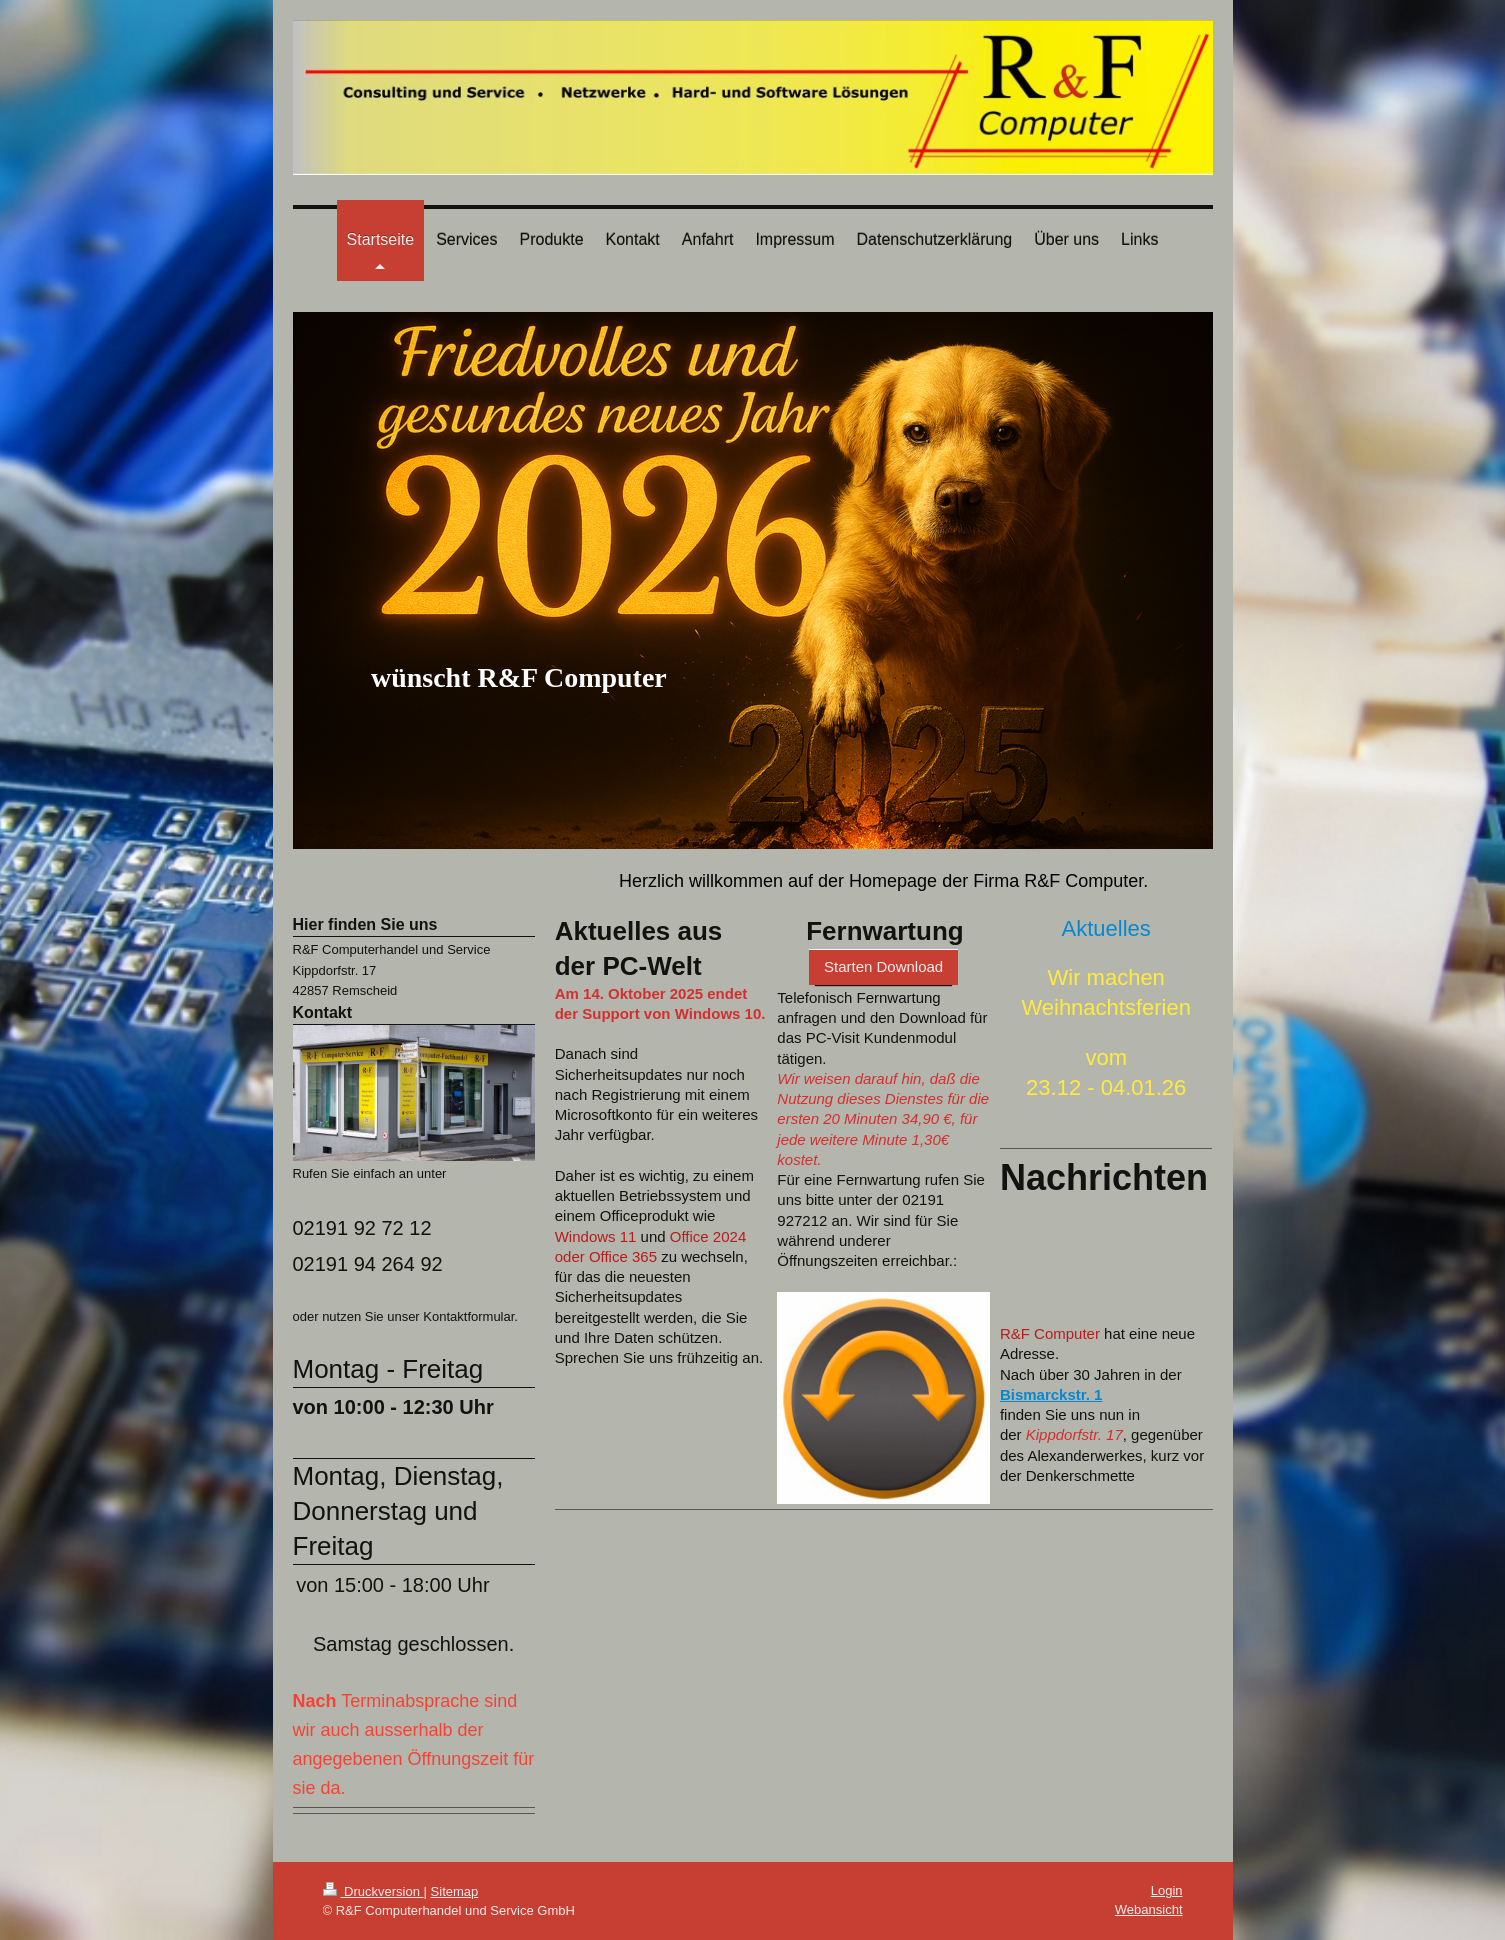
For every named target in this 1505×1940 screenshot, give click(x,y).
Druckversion (373, 1891)
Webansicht (1149, 1909)
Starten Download (883, 966)
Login (1167, 1890)
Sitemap (455, 1891)
